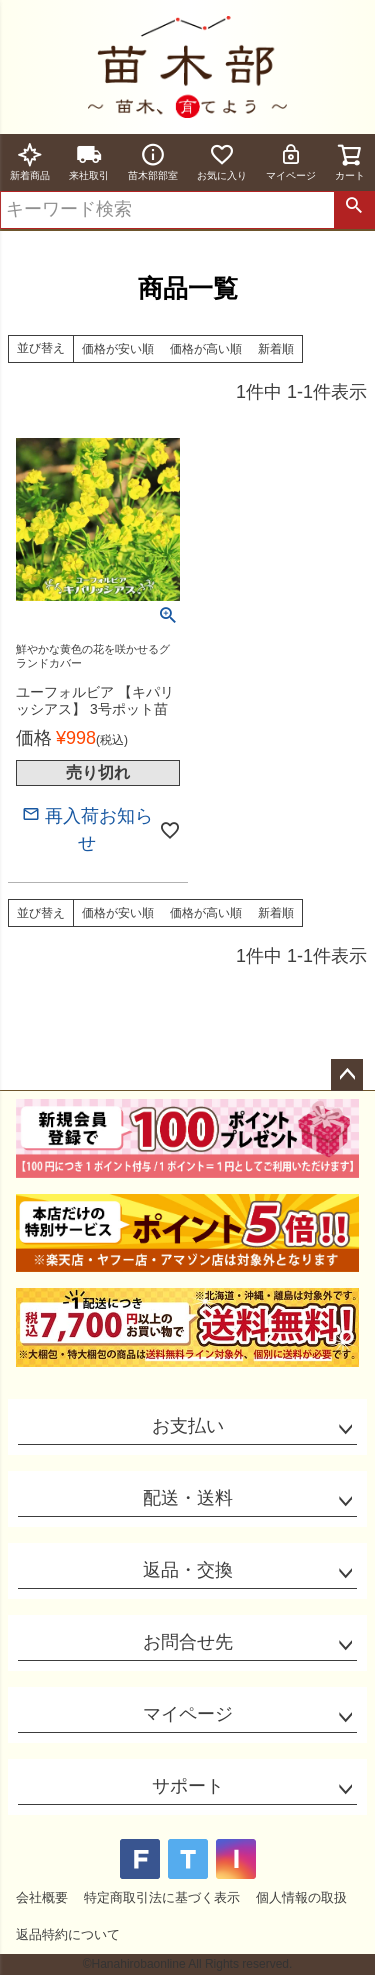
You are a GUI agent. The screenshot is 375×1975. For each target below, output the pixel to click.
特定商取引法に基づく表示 (162, 1897)
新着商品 (30, 161)
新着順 (276, 349)
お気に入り (222, 161)
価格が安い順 (118, 349)
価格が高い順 (206, 349)
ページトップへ (347, 1075)
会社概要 (42, 1897)
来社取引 (89, 161)
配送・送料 (188, 1498)
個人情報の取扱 (301, 1897)
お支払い (188, 1426)
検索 (354, 210)
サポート (188, 1786)
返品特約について (68, 1934)
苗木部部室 (153, 161)
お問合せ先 (188, 1642)
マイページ (291, 161)
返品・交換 (188, 1570)
